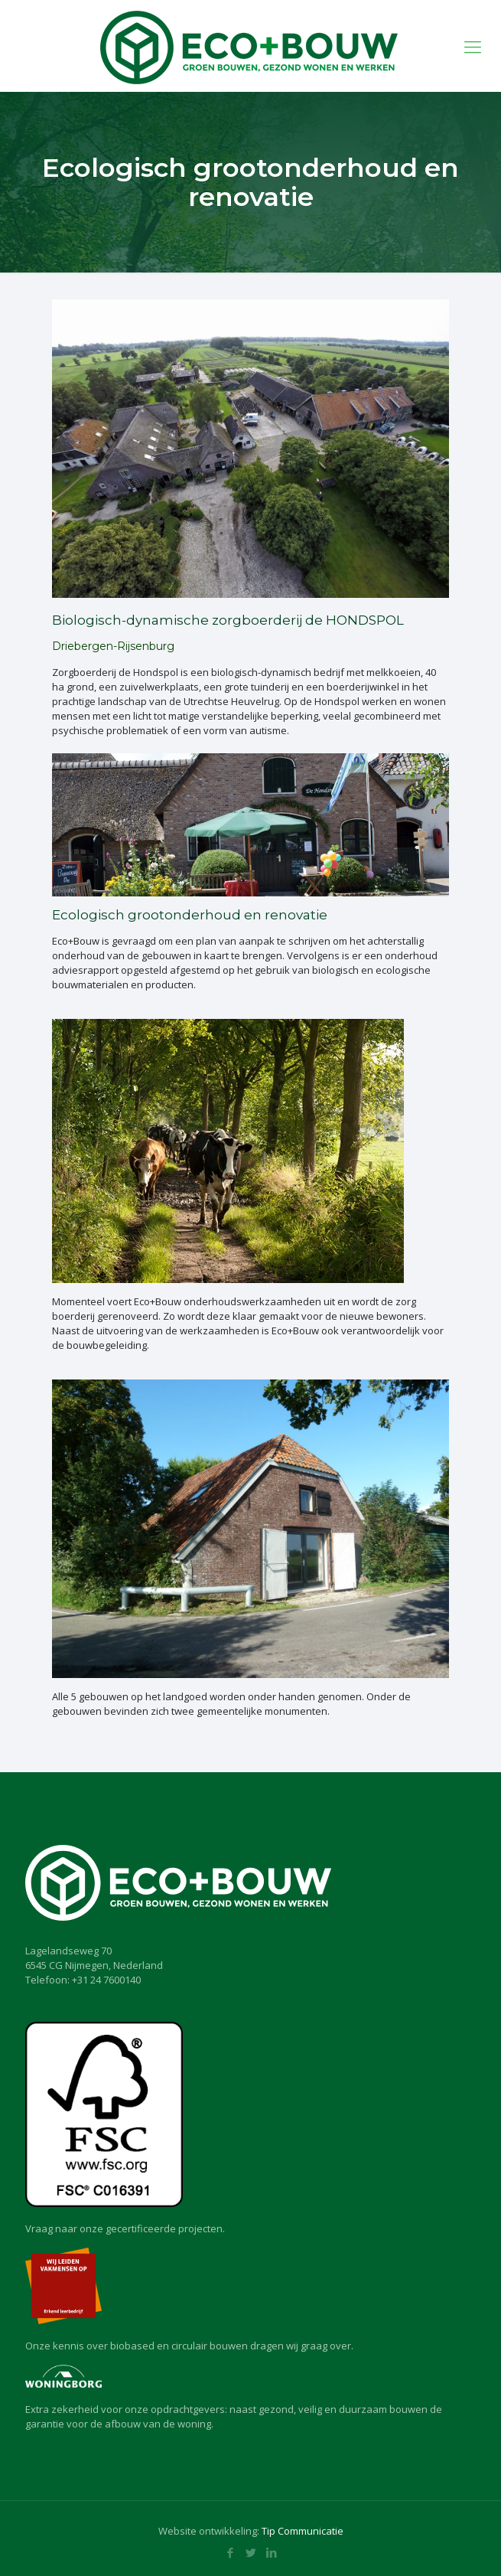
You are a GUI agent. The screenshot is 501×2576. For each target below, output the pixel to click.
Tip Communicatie (302, 2531)
